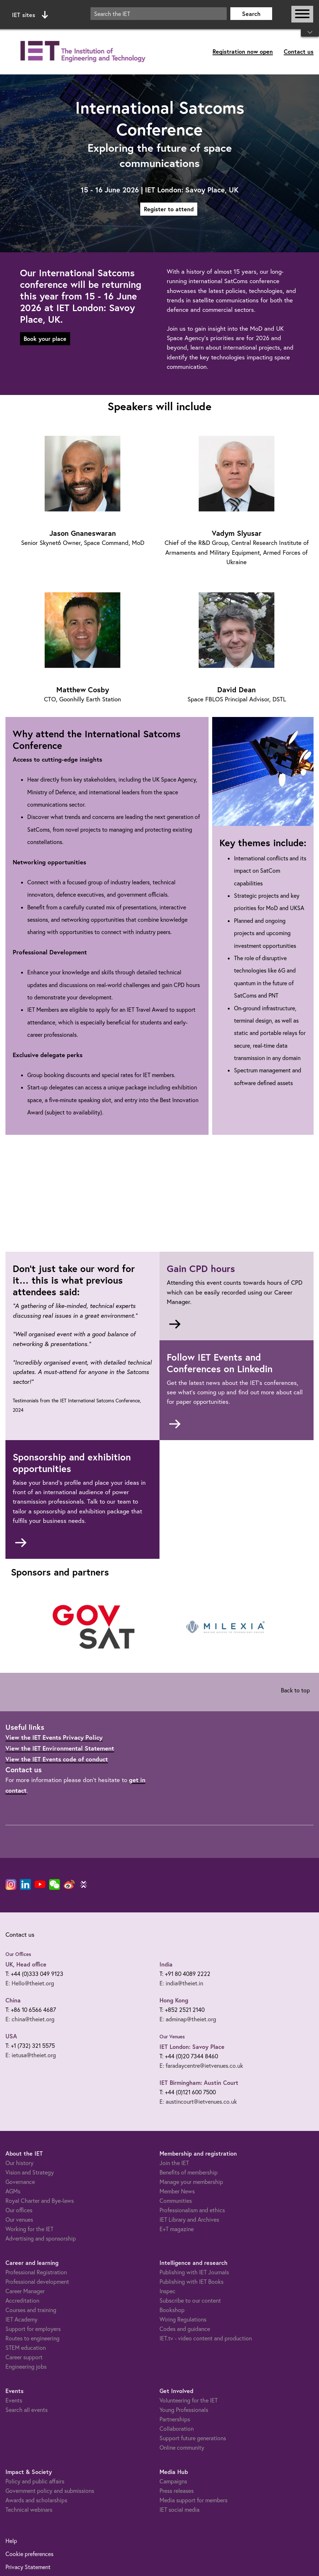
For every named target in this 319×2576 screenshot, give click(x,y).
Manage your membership (191, 2181)
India (166, 1964)
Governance (20, 2181)
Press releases (177, 2490)
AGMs (12, 2191)
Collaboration (177, 2428)
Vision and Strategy (29, 2172)
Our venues (19, 2219)
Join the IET (174, 2163)
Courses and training (30, 2310)
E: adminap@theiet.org (188, 2019)
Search (251, 13)
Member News (177, 2191)
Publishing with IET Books (191, 2281)
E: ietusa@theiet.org (30, 2055)
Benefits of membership (189, 2172)
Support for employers (33, 2328)
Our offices (18, 2210)
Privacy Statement (28, 2567)
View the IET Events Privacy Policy (53, 1737)
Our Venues (172, 2036)
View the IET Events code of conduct (56, 1759)
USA (11, 2036)
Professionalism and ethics (192, 2210)
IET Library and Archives (189, 2219)
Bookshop (172, 2310)
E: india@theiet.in (181, 1983)
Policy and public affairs (34, 2481)
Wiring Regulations (183, 2319)
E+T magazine (177, 2229)
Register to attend (169, 209)
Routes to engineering (32, 2338)
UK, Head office (26, 1964)
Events (13, 2400)
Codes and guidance (185, 2328)
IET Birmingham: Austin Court (199, 2082)
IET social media (179, 2509)
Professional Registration (36, 2272)
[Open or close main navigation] (302, 14)
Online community (182, 2447)
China (13, 2000)
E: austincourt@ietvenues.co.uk (198, 2101)
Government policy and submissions (49, 2490)
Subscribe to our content (190, 2300)
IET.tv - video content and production (206, 2338)
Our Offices (18, 1954)
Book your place (45, 338)
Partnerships (175, 2419)
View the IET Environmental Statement (59, 1748)
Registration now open (243, 51)
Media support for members (193, 2500)
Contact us (299, 51)
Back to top (295, 1690)
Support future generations (193, 2438)
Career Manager (25, 2291)
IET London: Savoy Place (192, 2046)
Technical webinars (28, 2509)
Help (11, 2540)
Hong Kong (174, 2000)
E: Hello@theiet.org (29, 1983)
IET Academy (21, 2319)
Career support (24, 2357)
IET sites (30, 14)
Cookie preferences (29, 2553)
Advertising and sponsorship (40, 2238)
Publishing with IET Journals (194, 2272)
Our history (19, 2163)
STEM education (25, 2347)
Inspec (167, 2291)
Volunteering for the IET (189, 2400)
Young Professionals (184, 2409)
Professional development (37, 2281)
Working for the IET (29, 2229)
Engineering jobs (26, 2366)
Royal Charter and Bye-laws (39, 2200)
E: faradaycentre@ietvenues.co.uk (201, 2065)
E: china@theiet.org (29, 2019)
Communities (176, 2200)
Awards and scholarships (36, 2500)
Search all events (26, 2409)
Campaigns (173, 2481)
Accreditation (22, 2300)
